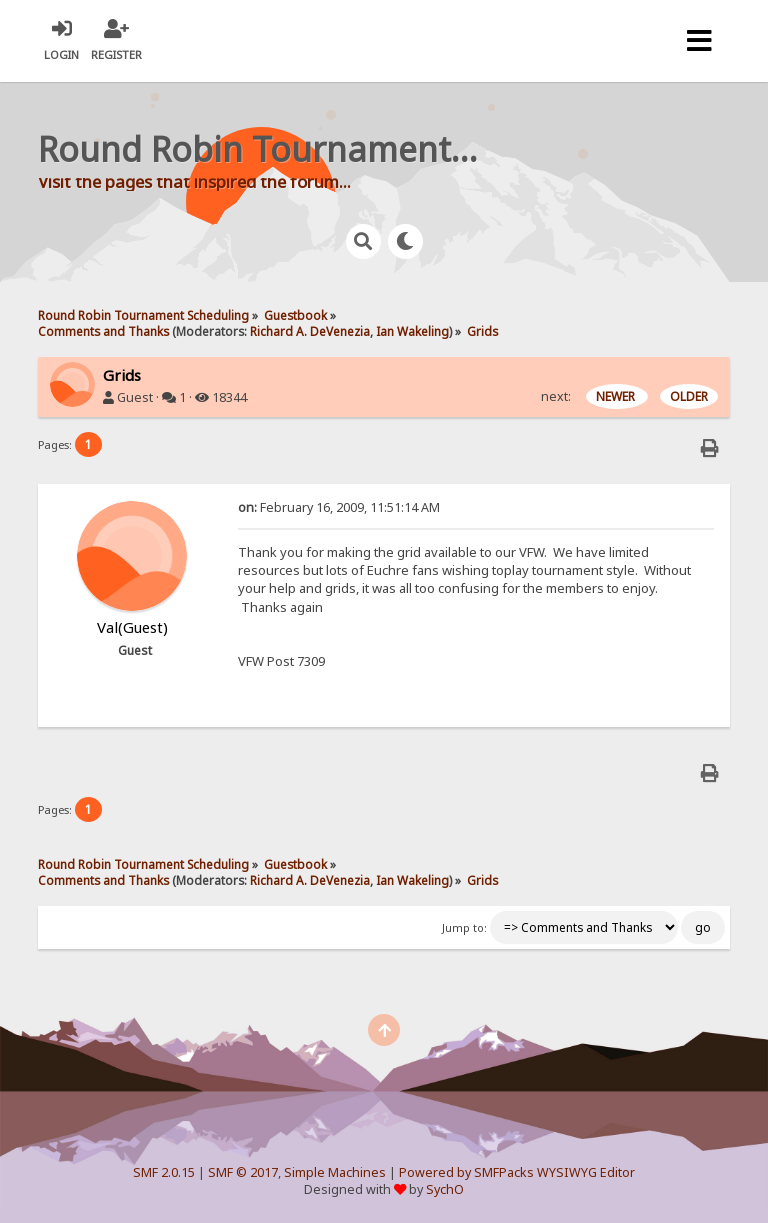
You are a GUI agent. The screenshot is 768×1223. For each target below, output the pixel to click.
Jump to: (464, 928)
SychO (445, 1189)
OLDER (689, 396)
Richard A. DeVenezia (310, 331)
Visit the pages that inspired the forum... (194, 181)
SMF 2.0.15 (164, 1172)
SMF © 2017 (243, 1172)
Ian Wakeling (412, 331)
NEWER (617, 396)
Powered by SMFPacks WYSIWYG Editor (517, 1172)
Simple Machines (335, 1172)
